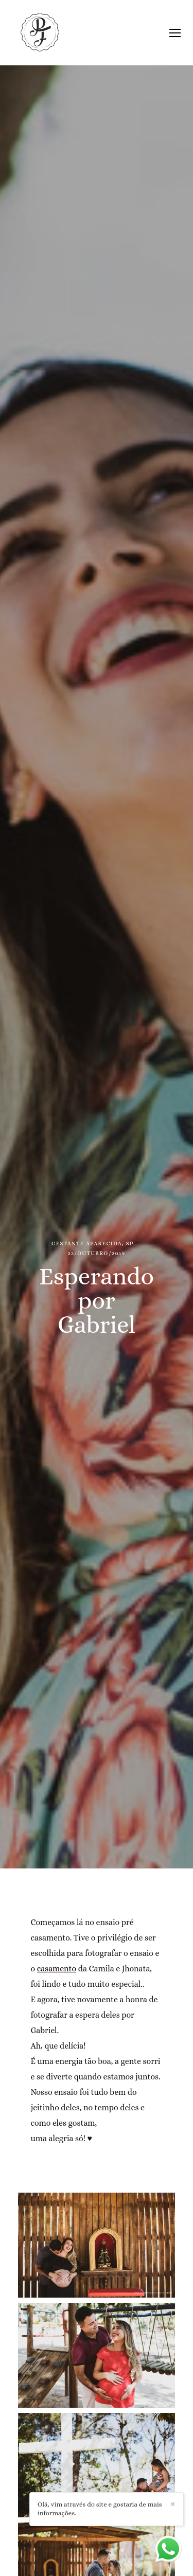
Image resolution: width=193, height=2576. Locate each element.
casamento (57, 1969)
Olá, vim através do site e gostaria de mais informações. (98, 2508)
